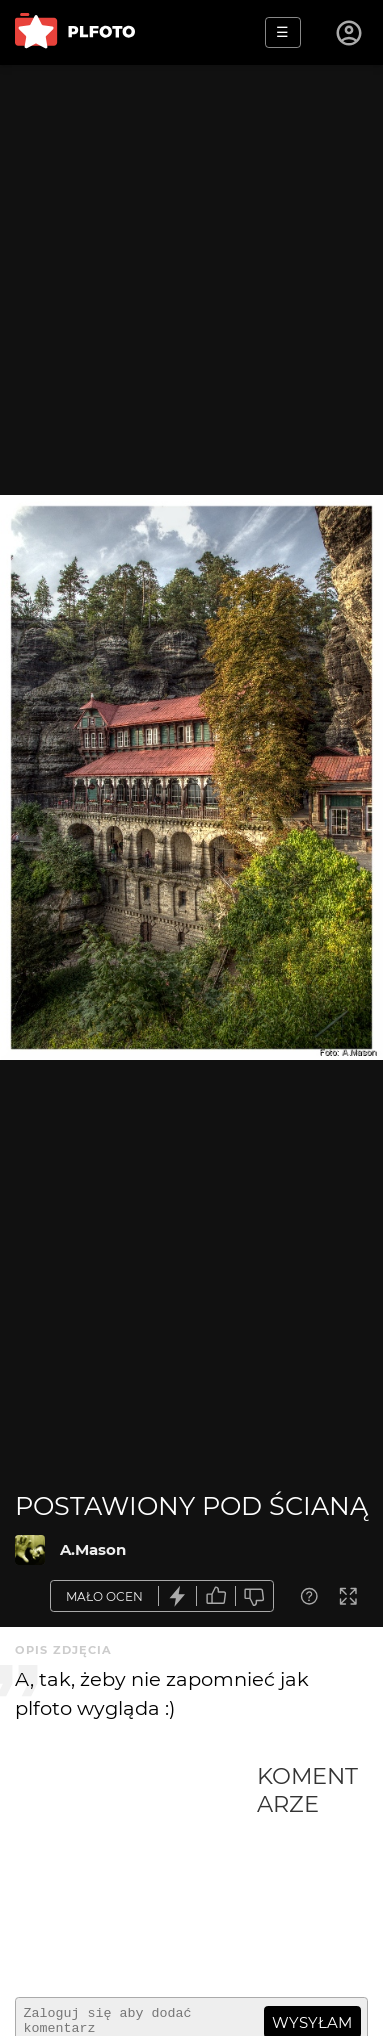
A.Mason (93, 1549)
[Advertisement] (136, 1872)
